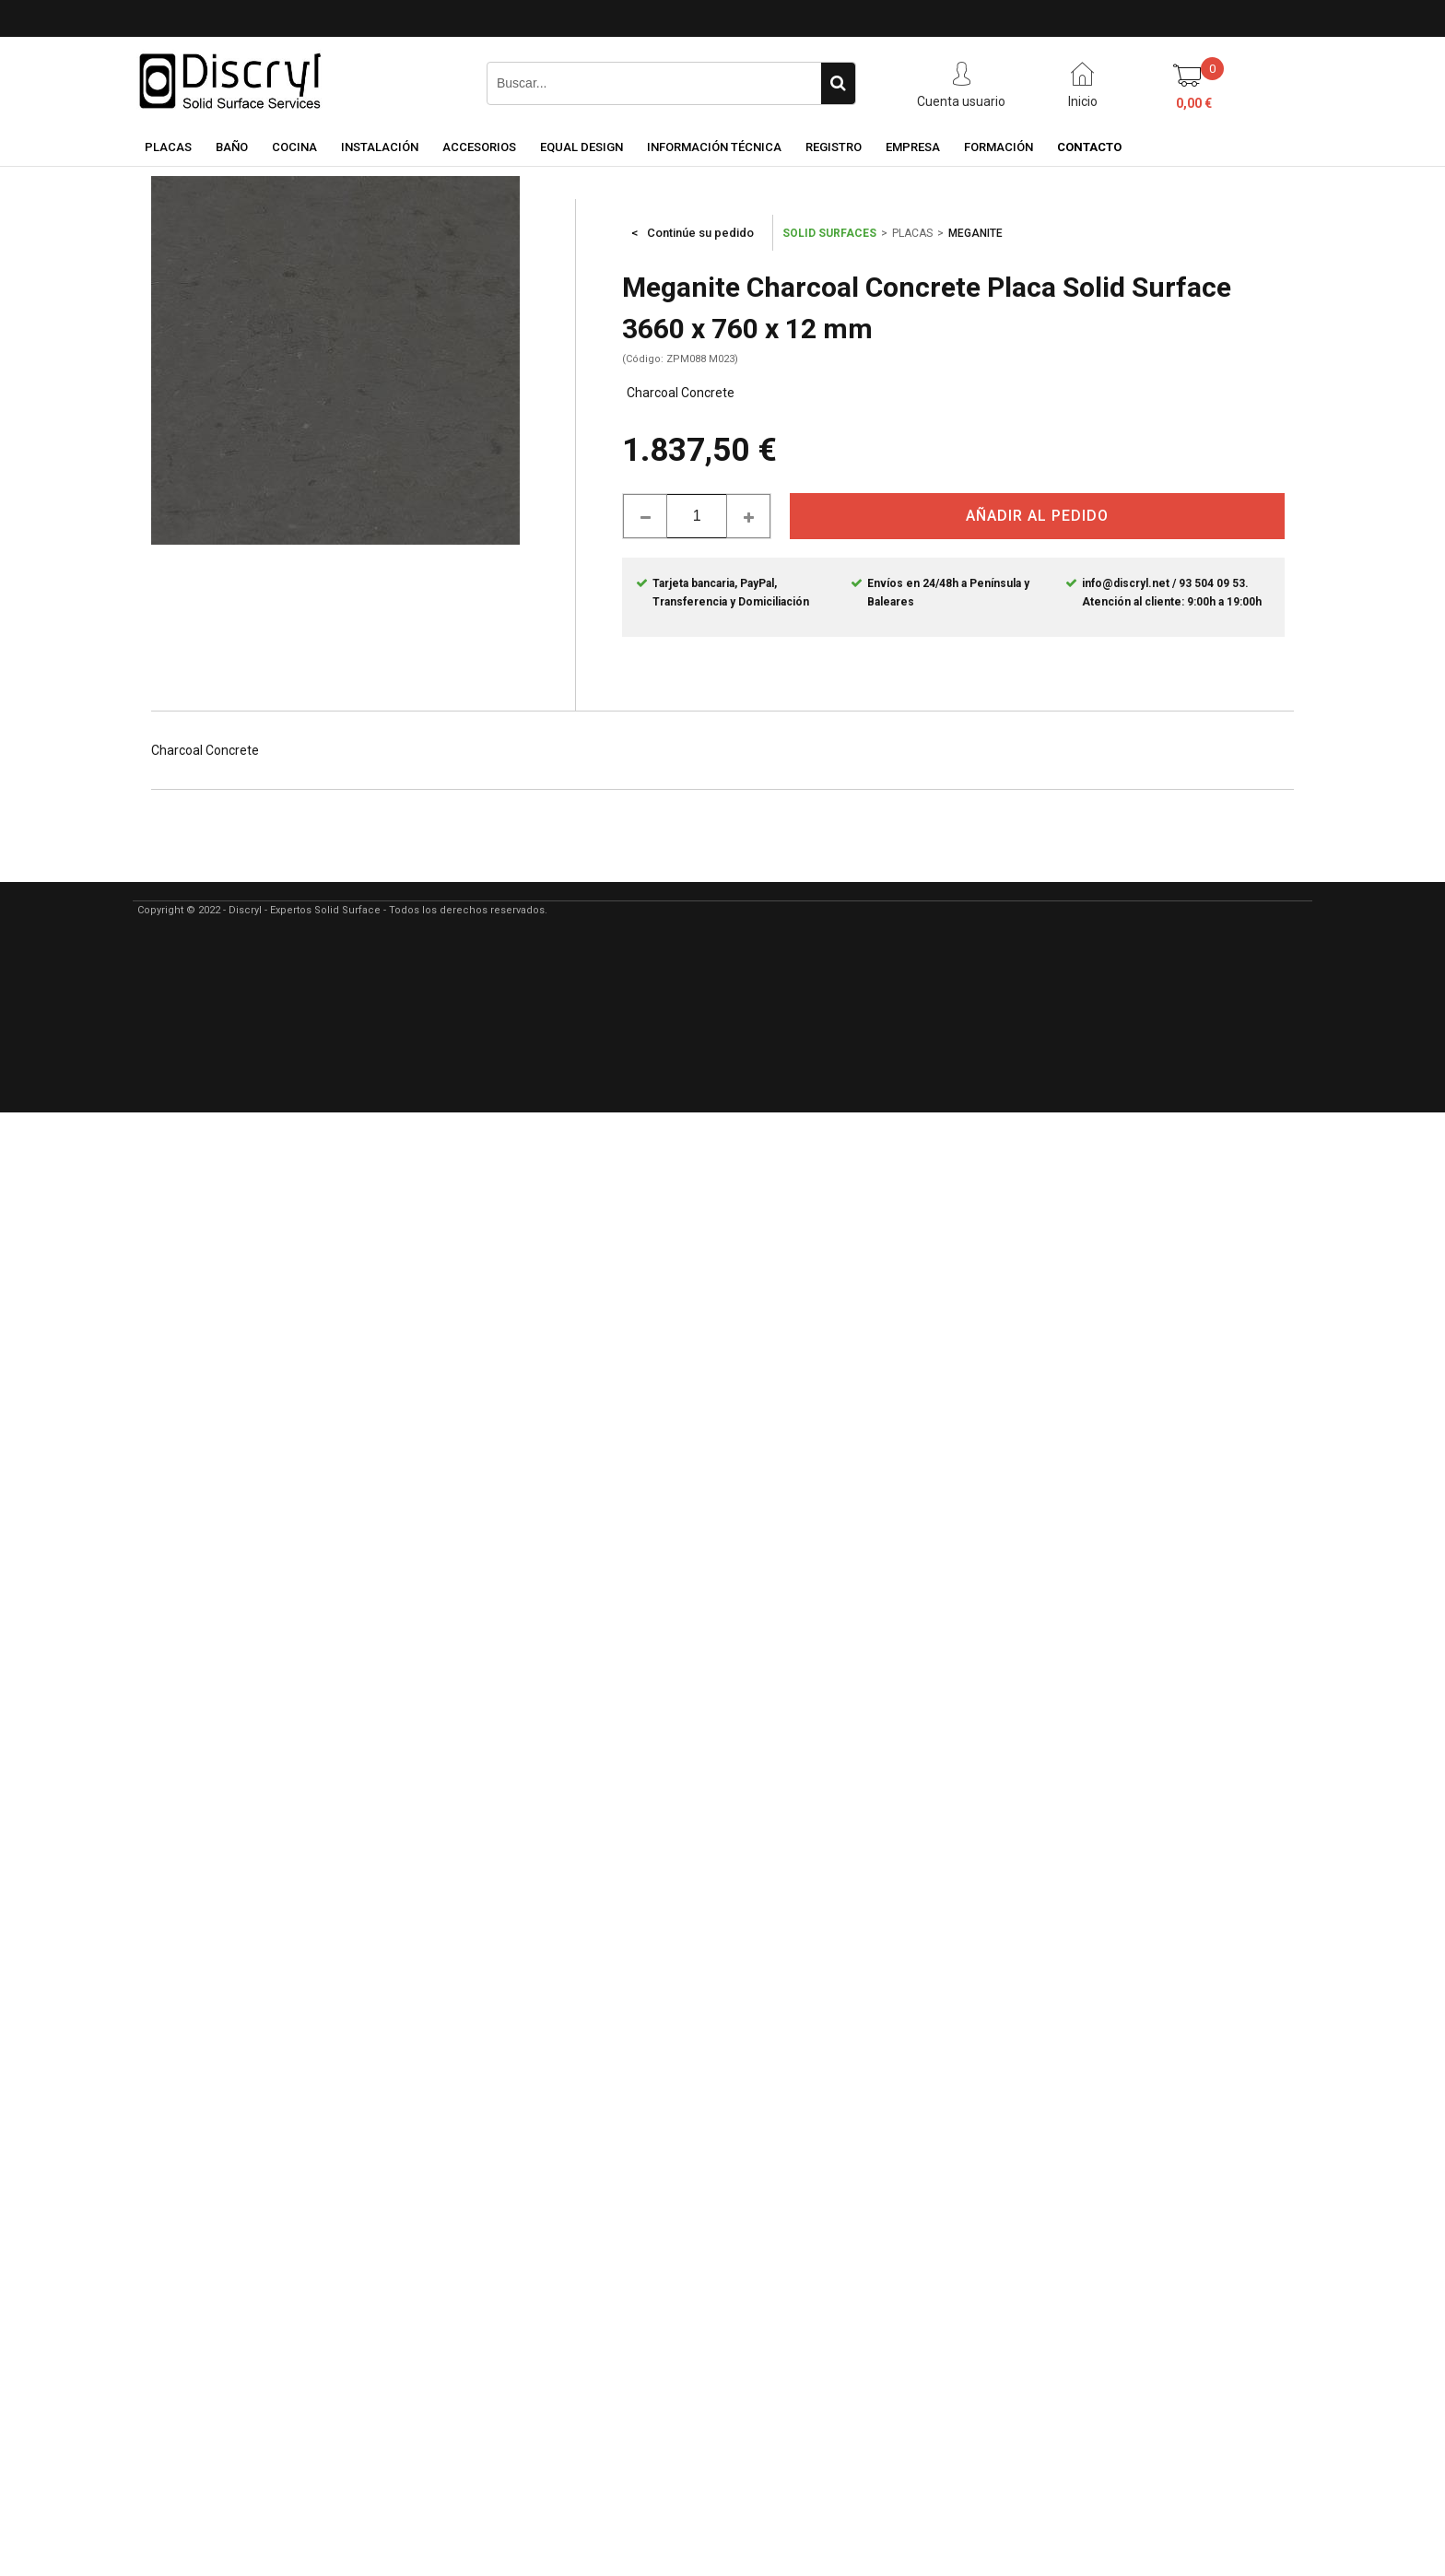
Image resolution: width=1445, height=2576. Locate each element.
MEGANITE (975, 233)
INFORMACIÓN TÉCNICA (714, 147)
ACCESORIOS (479, 147)
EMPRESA (913, 147)
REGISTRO (833, 147)
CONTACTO (1089, 147)
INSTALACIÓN (379, 147)
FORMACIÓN (998, 147)
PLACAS (168, 147)
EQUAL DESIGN (581, 147)
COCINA (294, 147)
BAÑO (232, 147)
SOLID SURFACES (829, 233)
